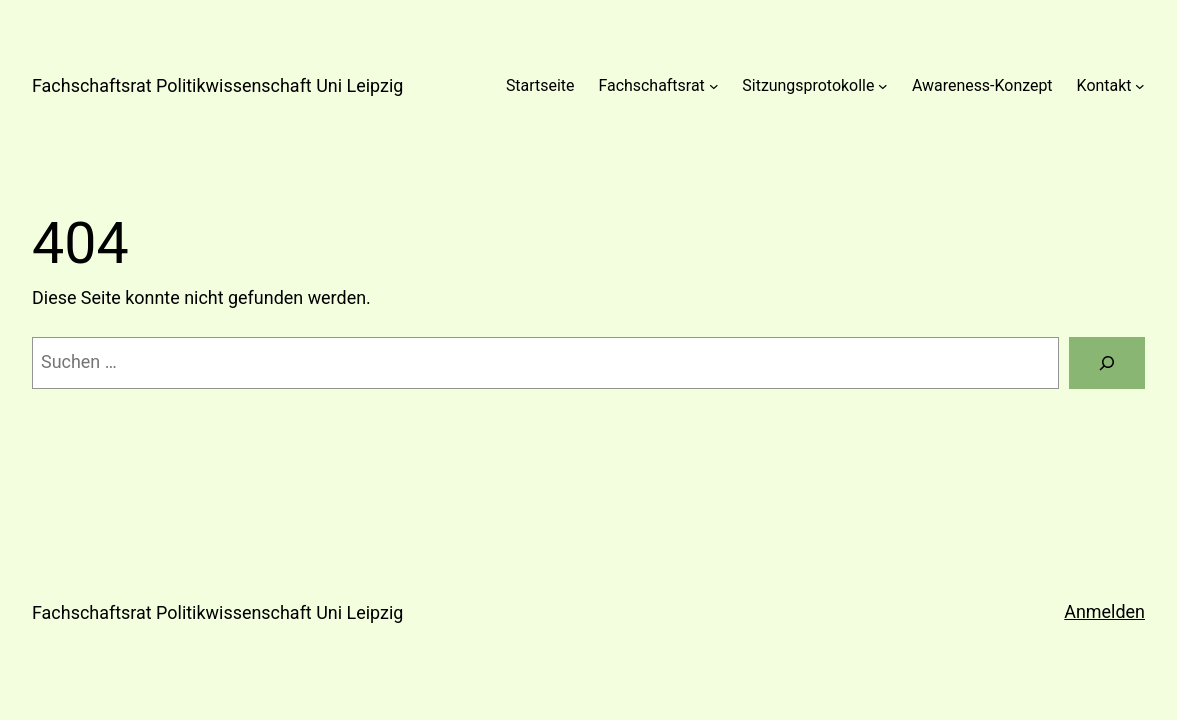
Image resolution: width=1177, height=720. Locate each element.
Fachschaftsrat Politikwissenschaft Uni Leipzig (217, 85)
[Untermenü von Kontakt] (1140, 86)
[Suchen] (1107, 363)
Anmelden (1104, 611)
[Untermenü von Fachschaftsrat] (714, 86)
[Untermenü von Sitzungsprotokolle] (883, 86)
